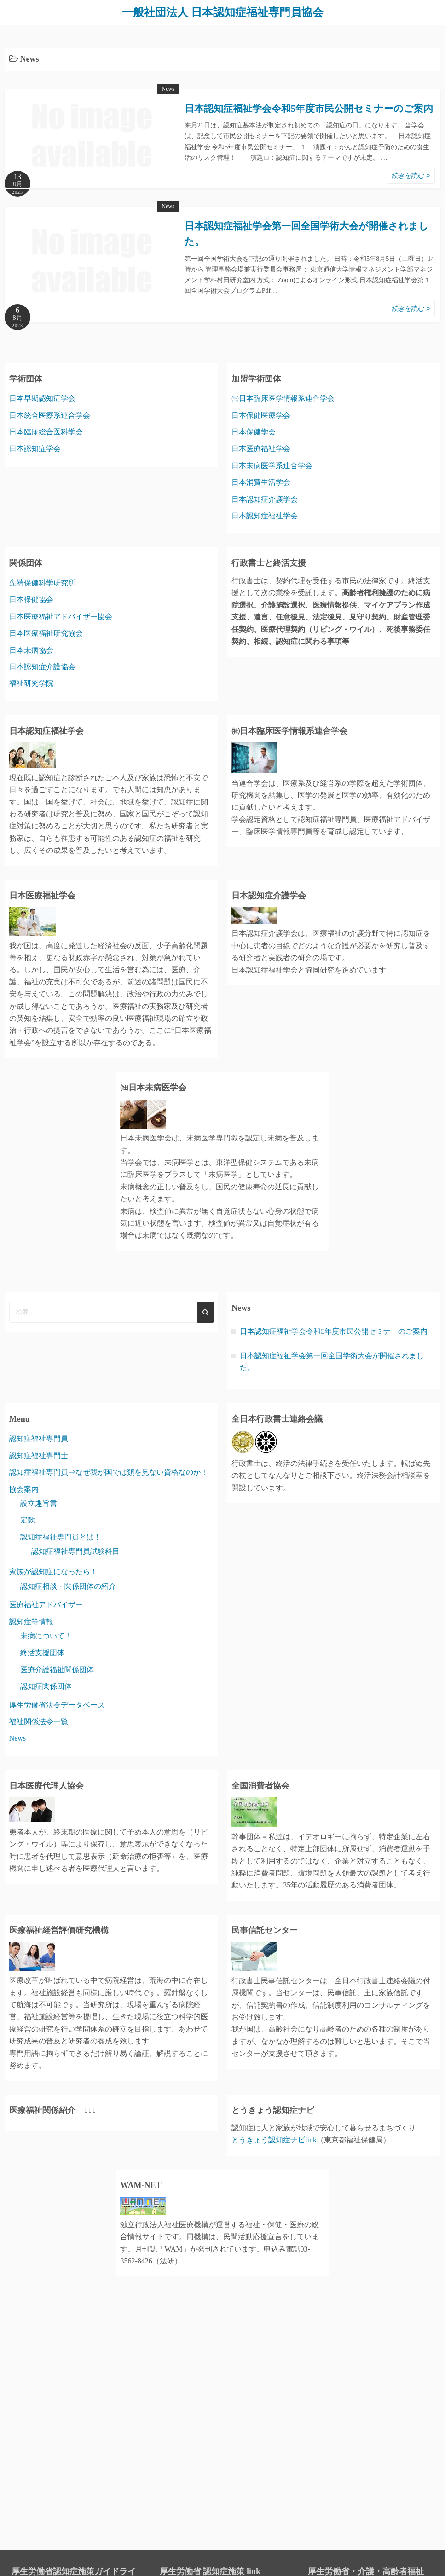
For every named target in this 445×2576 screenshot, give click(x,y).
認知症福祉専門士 (38, 1455)
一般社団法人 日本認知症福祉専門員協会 (223, 12)
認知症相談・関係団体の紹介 (68, 1586)
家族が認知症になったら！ (53, 1571)
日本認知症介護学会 (264, 499)
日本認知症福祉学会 (264, 516)
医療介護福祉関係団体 (57, 1669)
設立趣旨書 (38, 1503)
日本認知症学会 (35, 448)
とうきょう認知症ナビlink (274, 2140)
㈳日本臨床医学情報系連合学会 (283, 398)
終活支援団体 (42, 1652)
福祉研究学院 (31, 683)
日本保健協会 (31, 599)
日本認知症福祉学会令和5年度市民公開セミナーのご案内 (309, 108)
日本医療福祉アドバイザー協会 (60, 616)
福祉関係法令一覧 (38, 1721)
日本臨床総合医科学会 (46, 432)
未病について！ (46, 1636)
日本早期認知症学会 (42, 398)
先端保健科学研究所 (42, 583)
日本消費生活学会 (260, 482)
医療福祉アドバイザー (46, 1605)
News (168, 89)
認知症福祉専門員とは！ (60, 1537)
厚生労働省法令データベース (57, 1705)
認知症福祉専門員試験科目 (75, 1551)
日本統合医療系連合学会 (49, 415)
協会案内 (24, 1489)
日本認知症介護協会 (42, 667)
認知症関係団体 (46, 1686)
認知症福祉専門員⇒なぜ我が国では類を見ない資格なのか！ (108, 1472)
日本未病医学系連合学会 (271, 465)
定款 (27, 1520)
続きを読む (411, 175)
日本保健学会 (253, 432)
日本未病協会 (31, 650)
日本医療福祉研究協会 (46, 633)
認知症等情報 (31, 1622)
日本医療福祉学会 (260, 448)
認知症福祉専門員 (38, 1438)
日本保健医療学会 (260, 415)
